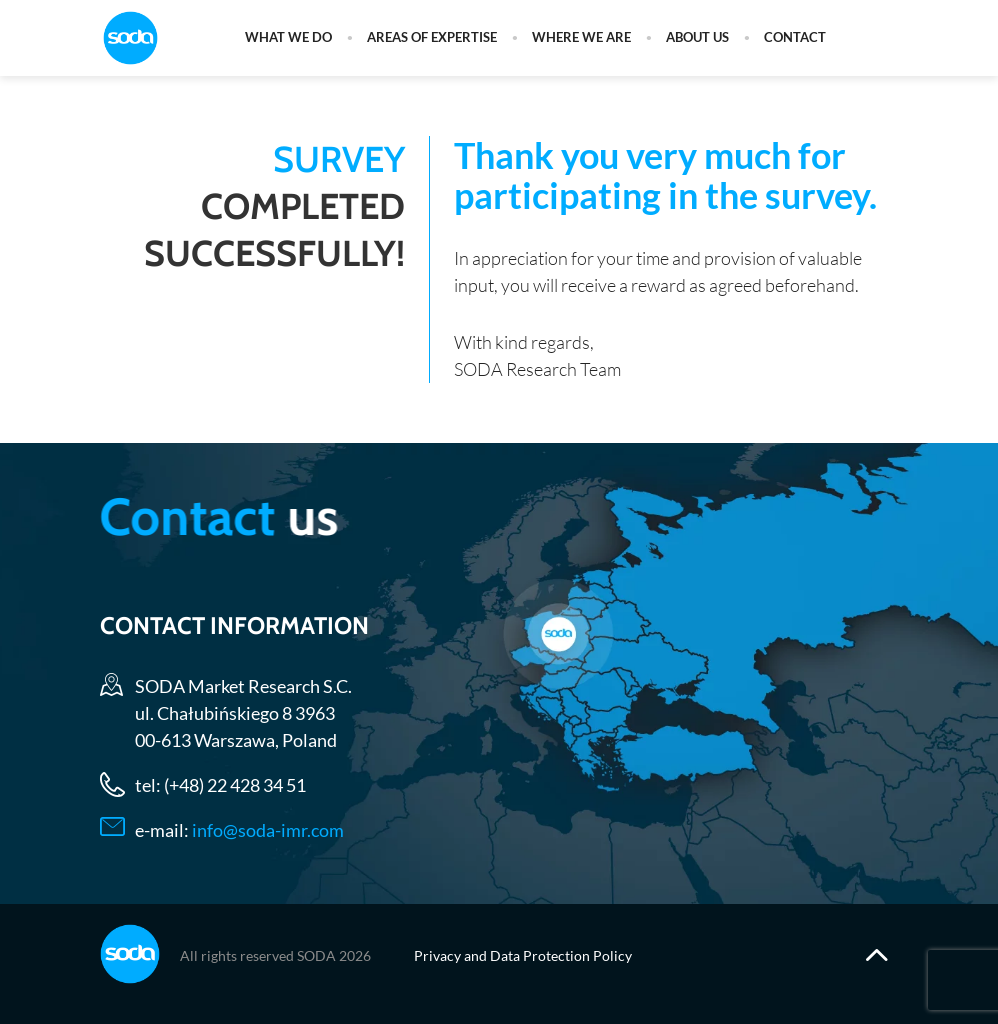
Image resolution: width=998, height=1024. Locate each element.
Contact (795, 38)
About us (697, 38)
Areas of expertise (432, 38)
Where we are (581, 38)
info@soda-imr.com (267, 828)
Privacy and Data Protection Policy (523, 955)
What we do (288, 38)
